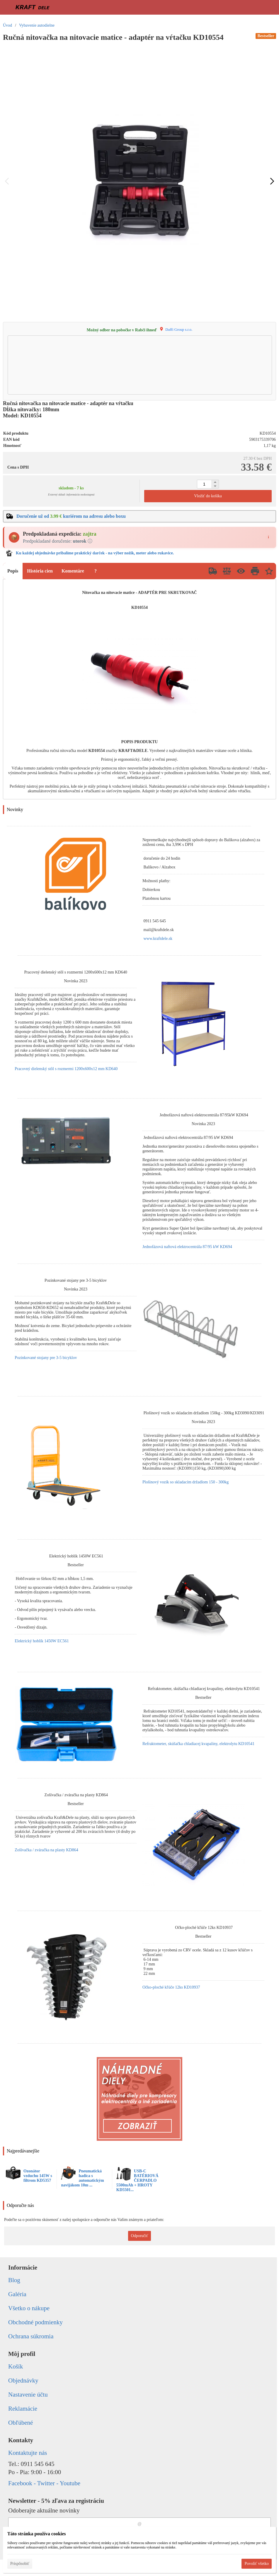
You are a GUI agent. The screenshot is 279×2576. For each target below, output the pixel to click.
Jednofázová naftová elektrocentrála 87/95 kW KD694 (187, 1247)
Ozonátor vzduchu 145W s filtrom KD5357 (37, 2176)
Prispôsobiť (19, 2563)
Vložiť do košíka (208, 496)
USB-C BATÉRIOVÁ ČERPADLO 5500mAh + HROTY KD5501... (137, 2180)
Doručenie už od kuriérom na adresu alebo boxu (71, 516)
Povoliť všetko (256, 2563)
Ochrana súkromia (31, 2336)
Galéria (17, 2294)
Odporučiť (139, 2236)
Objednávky (23, 2380)
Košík (15, 2366)
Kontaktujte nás (27, 2452)
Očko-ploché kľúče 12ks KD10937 (171, 1987)
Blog (14, 2280)
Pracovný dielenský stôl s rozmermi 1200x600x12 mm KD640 (66, 1069)
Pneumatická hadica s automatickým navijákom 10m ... (82, 2178)
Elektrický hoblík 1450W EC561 (42, 1641)
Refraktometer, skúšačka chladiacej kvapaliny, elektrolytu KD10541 (198, 1744)
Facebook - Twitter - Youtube (44, 2483)
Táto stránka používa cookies (36, 2533)
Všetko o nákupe (29, 2308)
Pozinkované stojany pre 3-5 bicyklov (46, 1357)
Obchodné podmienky (35, 2322)
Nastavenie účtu (28, 2394)
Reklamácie (22, 2408)
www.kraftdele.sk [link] (158, 938)
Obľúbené (20, 2422)
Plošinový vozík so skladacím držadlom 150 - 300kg (185, 1482)
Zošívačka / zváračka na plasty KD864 (46, 1850)
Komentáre (73, 570)
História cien (40, 570)
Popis (12, 570)
